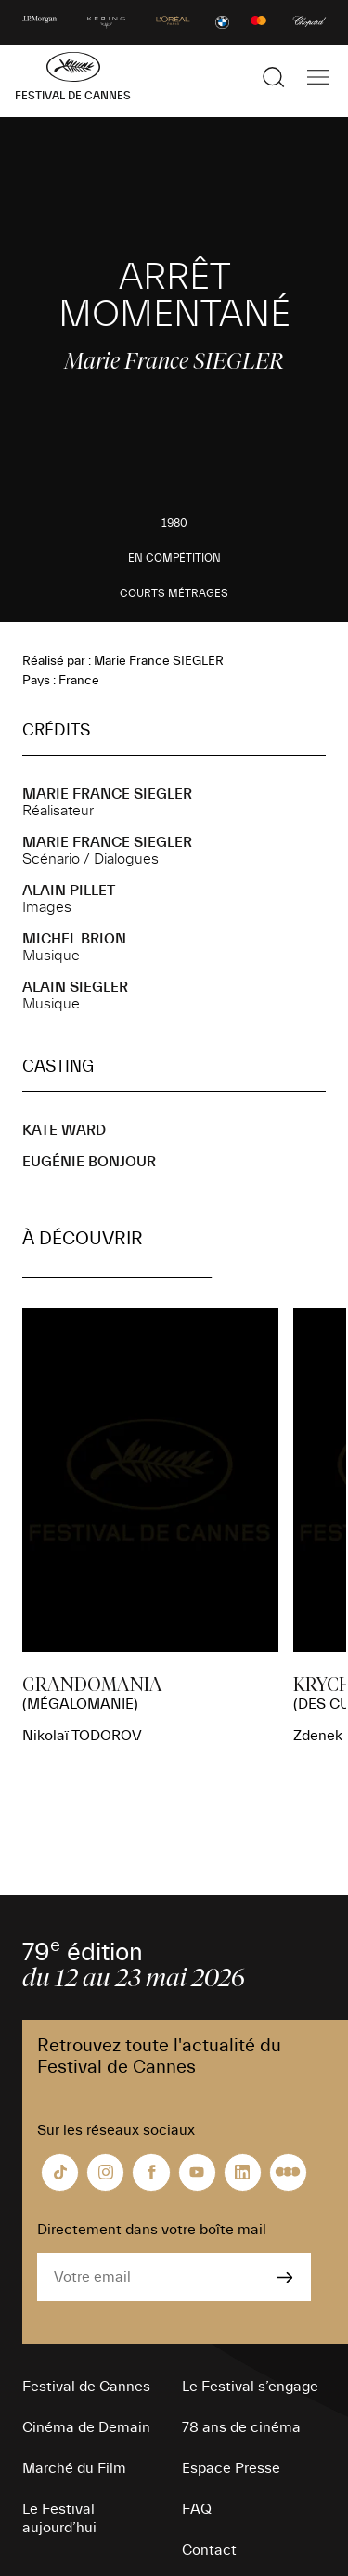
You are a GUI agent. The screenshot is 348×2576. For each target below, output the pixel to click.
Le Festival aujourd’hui (59, 2518)
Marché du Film (74, 2468)
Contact (209, 2550)
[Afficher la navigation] (318, 77)
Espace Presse (231, 2468)
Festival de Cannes (86, 2386)
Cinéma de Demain (86, 2427)
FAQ (197, 2509)
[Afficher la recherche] (274, 77)
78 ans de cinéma (241, 2427)
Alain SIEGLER (75, 987)
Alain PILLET (68, 890)
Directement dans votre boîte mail (151, 2229)
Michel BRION (74, 938)
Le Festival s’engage (250, 2386)
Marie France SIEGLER (107, 794)
